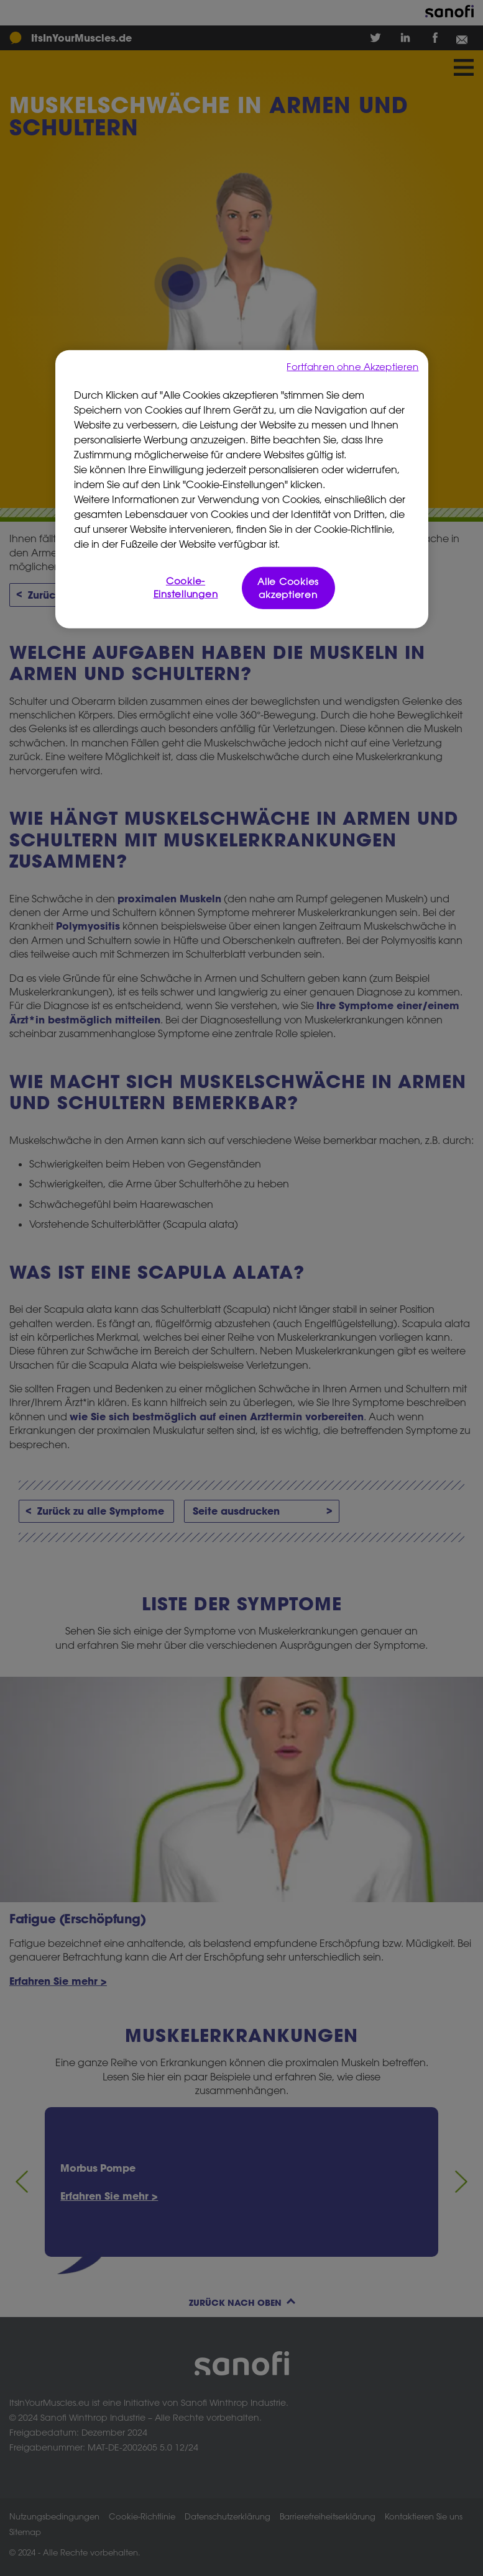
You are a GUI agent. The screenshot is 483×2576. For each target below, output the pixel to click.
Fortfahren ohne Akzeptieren (352, 366)
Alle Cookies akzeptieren (288, 588)
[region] (241, 489)
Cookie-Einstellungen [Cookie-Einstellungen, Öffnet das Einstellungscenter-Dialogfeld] (186, 587)
